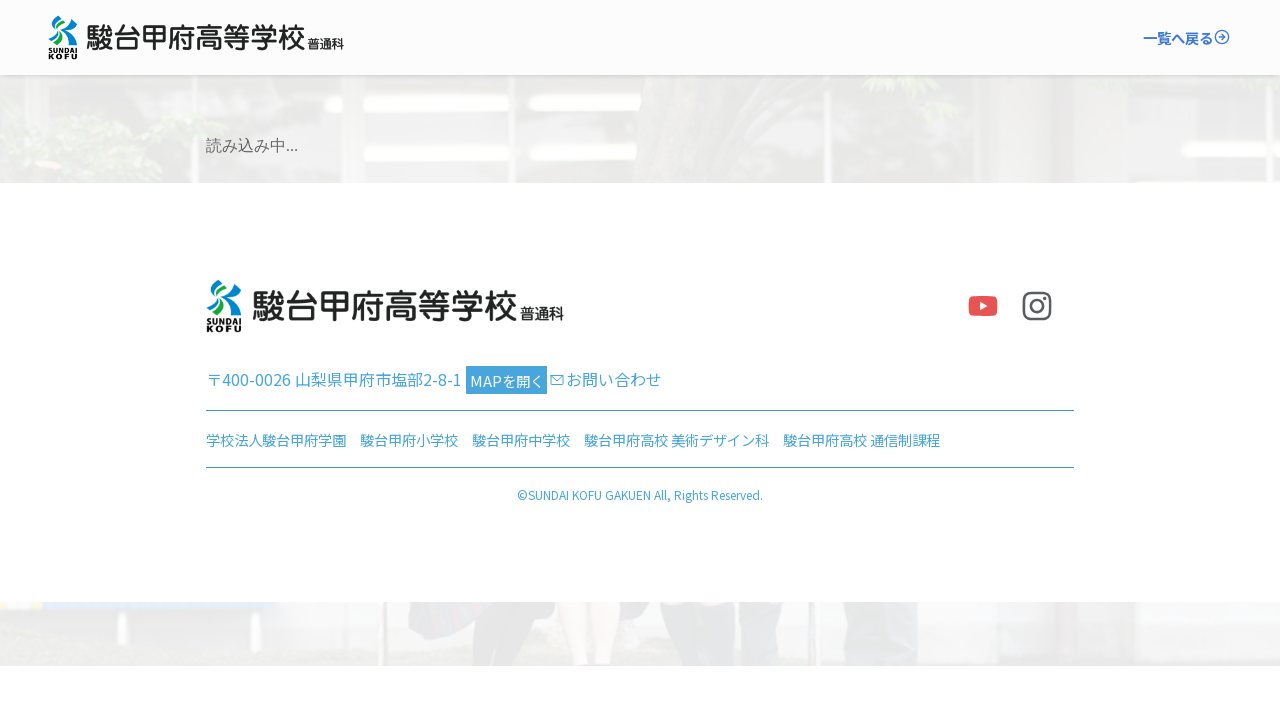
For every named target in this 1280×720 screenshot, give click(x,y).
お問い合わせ (614, 379)
